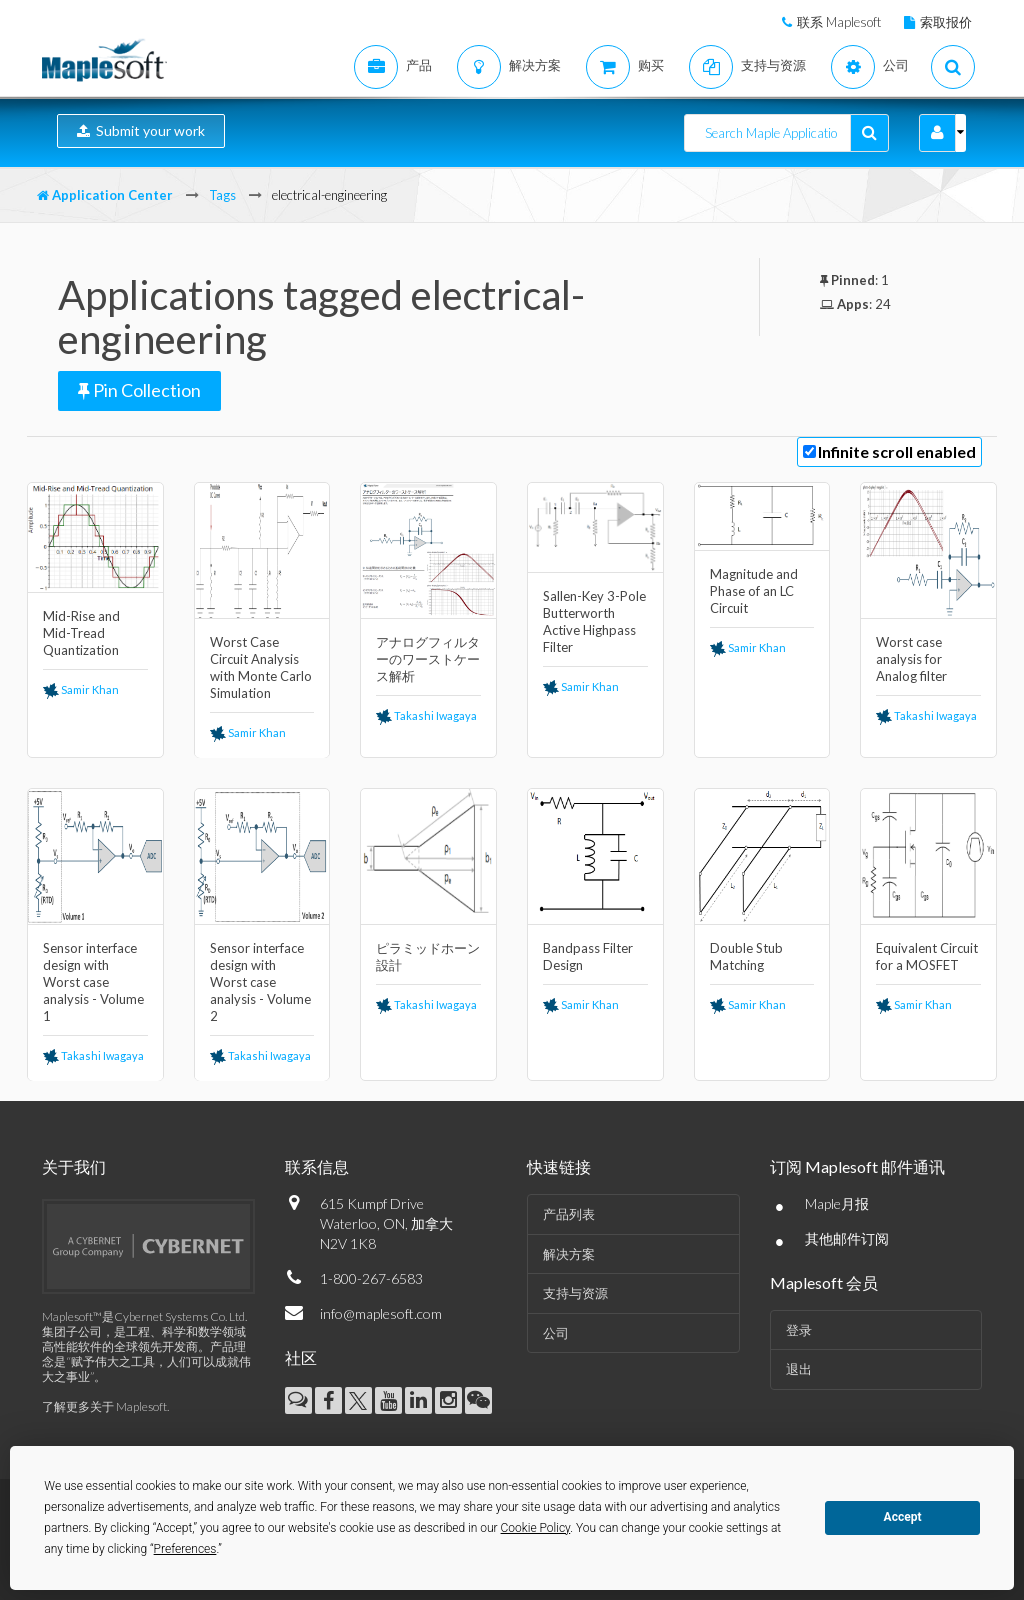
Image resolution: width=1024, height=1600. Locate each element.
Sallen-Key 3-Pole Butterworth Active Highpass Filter (594, 621)
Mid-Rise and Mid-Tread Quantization (81, 633)
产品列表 (569, 1214)
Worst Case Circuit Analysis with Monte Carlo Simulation (261, 667)
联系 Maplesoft (839, 22)
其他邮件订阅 (847, 1238)
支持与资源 (575, 1293)
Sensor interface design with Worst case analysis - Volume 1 (93, 982)
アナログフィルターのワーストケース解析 (428, 659)
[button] (937, 133)
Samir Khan (81, 689)
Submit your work (141, 130)
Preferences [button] (185, 1549)
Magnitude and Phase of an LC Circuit (754, 591)
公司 (556, 1333)
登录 (799, 1330)
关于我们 (74, 1166)
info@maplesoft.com (381, 1313)
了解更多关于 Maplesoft (104, 1406)
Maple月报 (837, 1203)
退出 (799, 1369)
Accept (903, 1517)
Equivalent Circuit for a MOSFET (927, 956)
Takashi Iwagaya (426, 715)
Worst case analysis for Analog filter (911, 659)
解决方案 (569, 1254)
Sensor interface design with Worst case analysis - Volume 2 (260, 982)
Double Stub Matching (746, 956)
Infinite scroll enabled (897, 451)
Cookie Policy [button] (536, 1528)
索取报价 (946, 22)
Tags (222, 195)
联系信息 (317, 1166)
